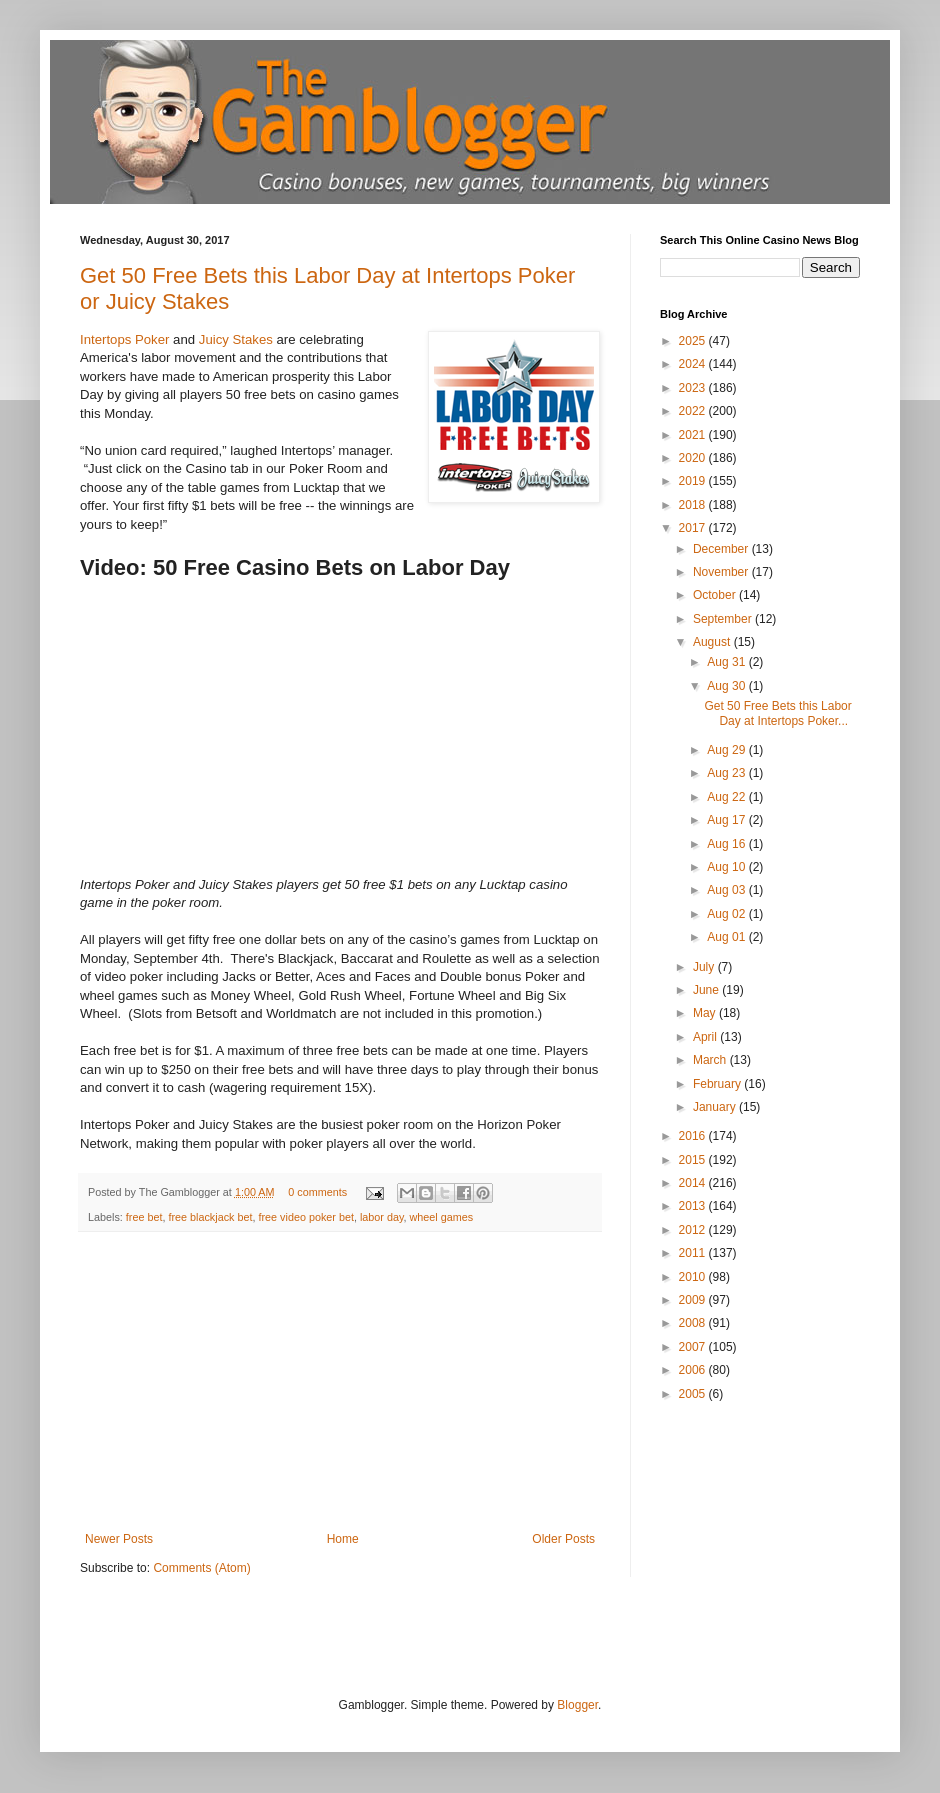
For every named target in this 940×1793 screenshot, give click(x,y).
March (711, 1060)
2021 (694, 435)
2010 (694, 1277)
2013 (694, 1206)
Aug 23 (727, 773)
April (706, 1037)
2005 (694, 1394)
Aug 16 (727, 844)
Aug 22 (727, 797)
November (722, 572)
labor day (382, 1217)
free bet (144, 1217)
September (724, 619)
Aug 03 (727, 890)
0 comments (317, 1192)
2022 (694, 411)
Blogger (577, 1705)
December (722, 549)
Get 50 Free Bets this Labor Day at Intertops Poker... (777, 713)
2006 (694, 1370)
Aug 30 (727, 686)
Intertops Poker (124, 339)
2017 (694, 528)
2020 (694, 458)
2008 (694, 1323)
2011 (694, 1253)
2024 (694, 364)
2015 (694, 1160)
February (718, 1084)
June (707, 990)
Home (343, 1539)
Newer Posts (119, 1539)
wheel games (442, 1217)
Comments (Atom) (201, 1568)
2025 (694, 341)
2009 (694, 1300)
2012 (694, 1230)
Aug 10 (727, 867)
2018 (694, 505)
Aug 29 (727, 750)
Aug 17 (727, 820)
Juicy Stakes (236, 339)
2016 (694, 1136)
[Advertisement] (340, 1382)
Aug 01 (727, 937)
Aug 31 (727, 662)
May (706, 1013)
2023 (694, 388)
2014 (694, 1183)
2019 (694, 481)
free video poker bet (305, 1217)
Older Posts (563, 1539)
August (713, 642)
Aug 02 (727, 914)
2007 (694, 1347)
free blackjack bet (210, 1217)
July (705, 967)
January (716, 1107)
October (716, 595)
